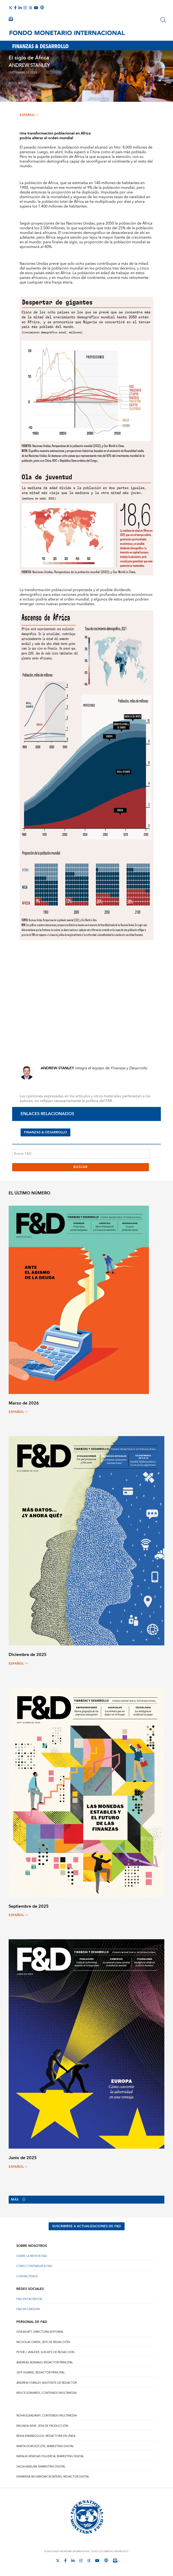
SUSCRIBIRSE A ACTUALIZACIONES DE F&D (86, 2226)
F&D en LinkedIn (28, 2309)
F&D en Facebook (29, 2299)
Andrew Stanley (29, 65)
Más (18, 2200)
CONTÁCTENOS (27, 2276)
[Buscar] (163, 20)
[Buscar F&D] (81, 1153)
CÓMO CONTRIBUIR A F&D (34, 2266)
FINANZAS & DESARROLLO (45, 1132)
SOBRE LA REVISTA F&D (31, 2256)
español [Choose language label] (29, 115)
